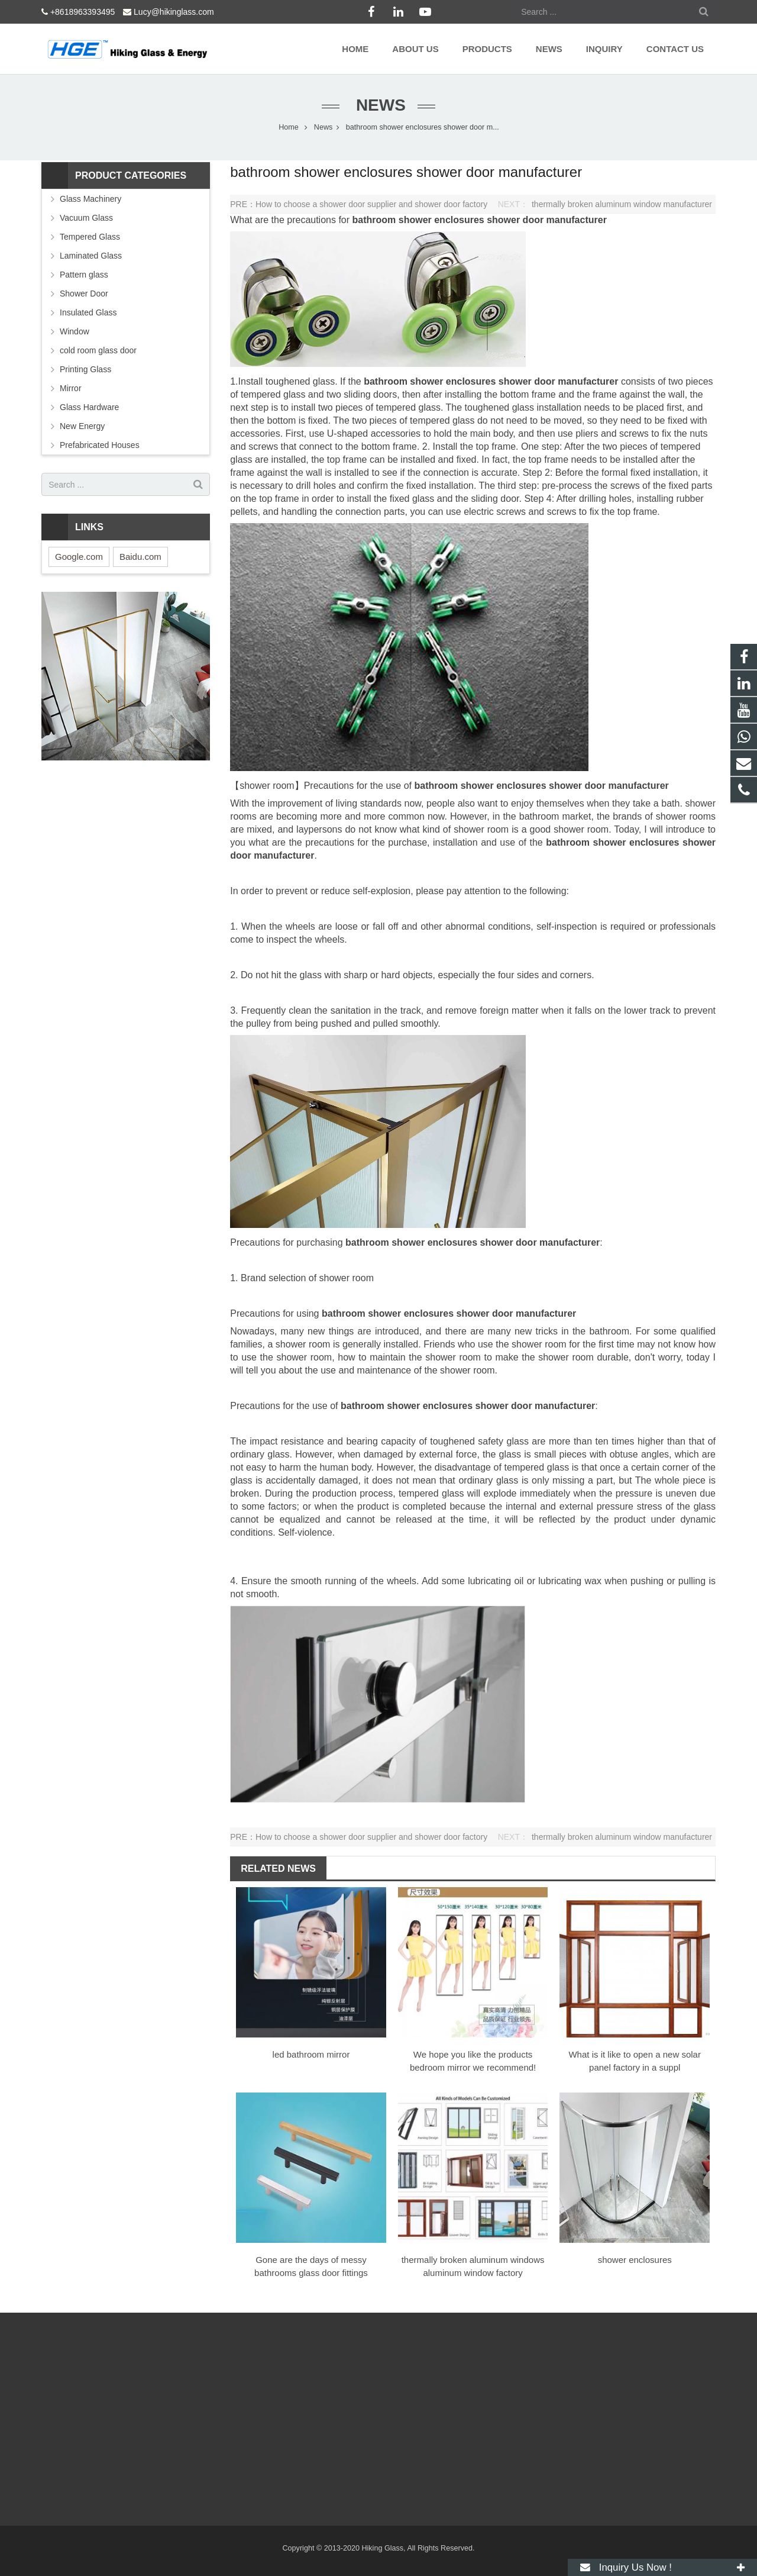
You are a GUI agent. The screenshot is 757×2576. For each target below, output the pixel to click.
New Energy (82, 426)
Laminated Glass (91, 255)
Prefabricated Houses (100, 445)
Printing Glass (85, 369)
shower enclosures (441, 220)
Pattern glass (84, 274)
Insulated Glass (88, 312)
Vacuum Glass (86, 218)
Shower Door (84, 293)
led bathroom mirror (311, 2054)
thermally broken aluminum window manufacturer (622, 204)
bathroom (375, 220)
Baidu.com (140, 557)
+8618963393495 (82, 12)
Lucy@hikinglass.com (174, 12)
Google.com (79, 557)
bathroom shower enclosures (430, 381)
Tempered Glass (90, 236)
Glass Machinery (90, 199)
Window (74, 331)
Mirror (71, 388)
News (378, 105)
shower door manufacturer (547, 220)
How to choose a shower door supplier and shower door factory (371, 204)
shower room (267, 786)
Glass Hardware (89, 407)
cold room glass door (98, 350)
